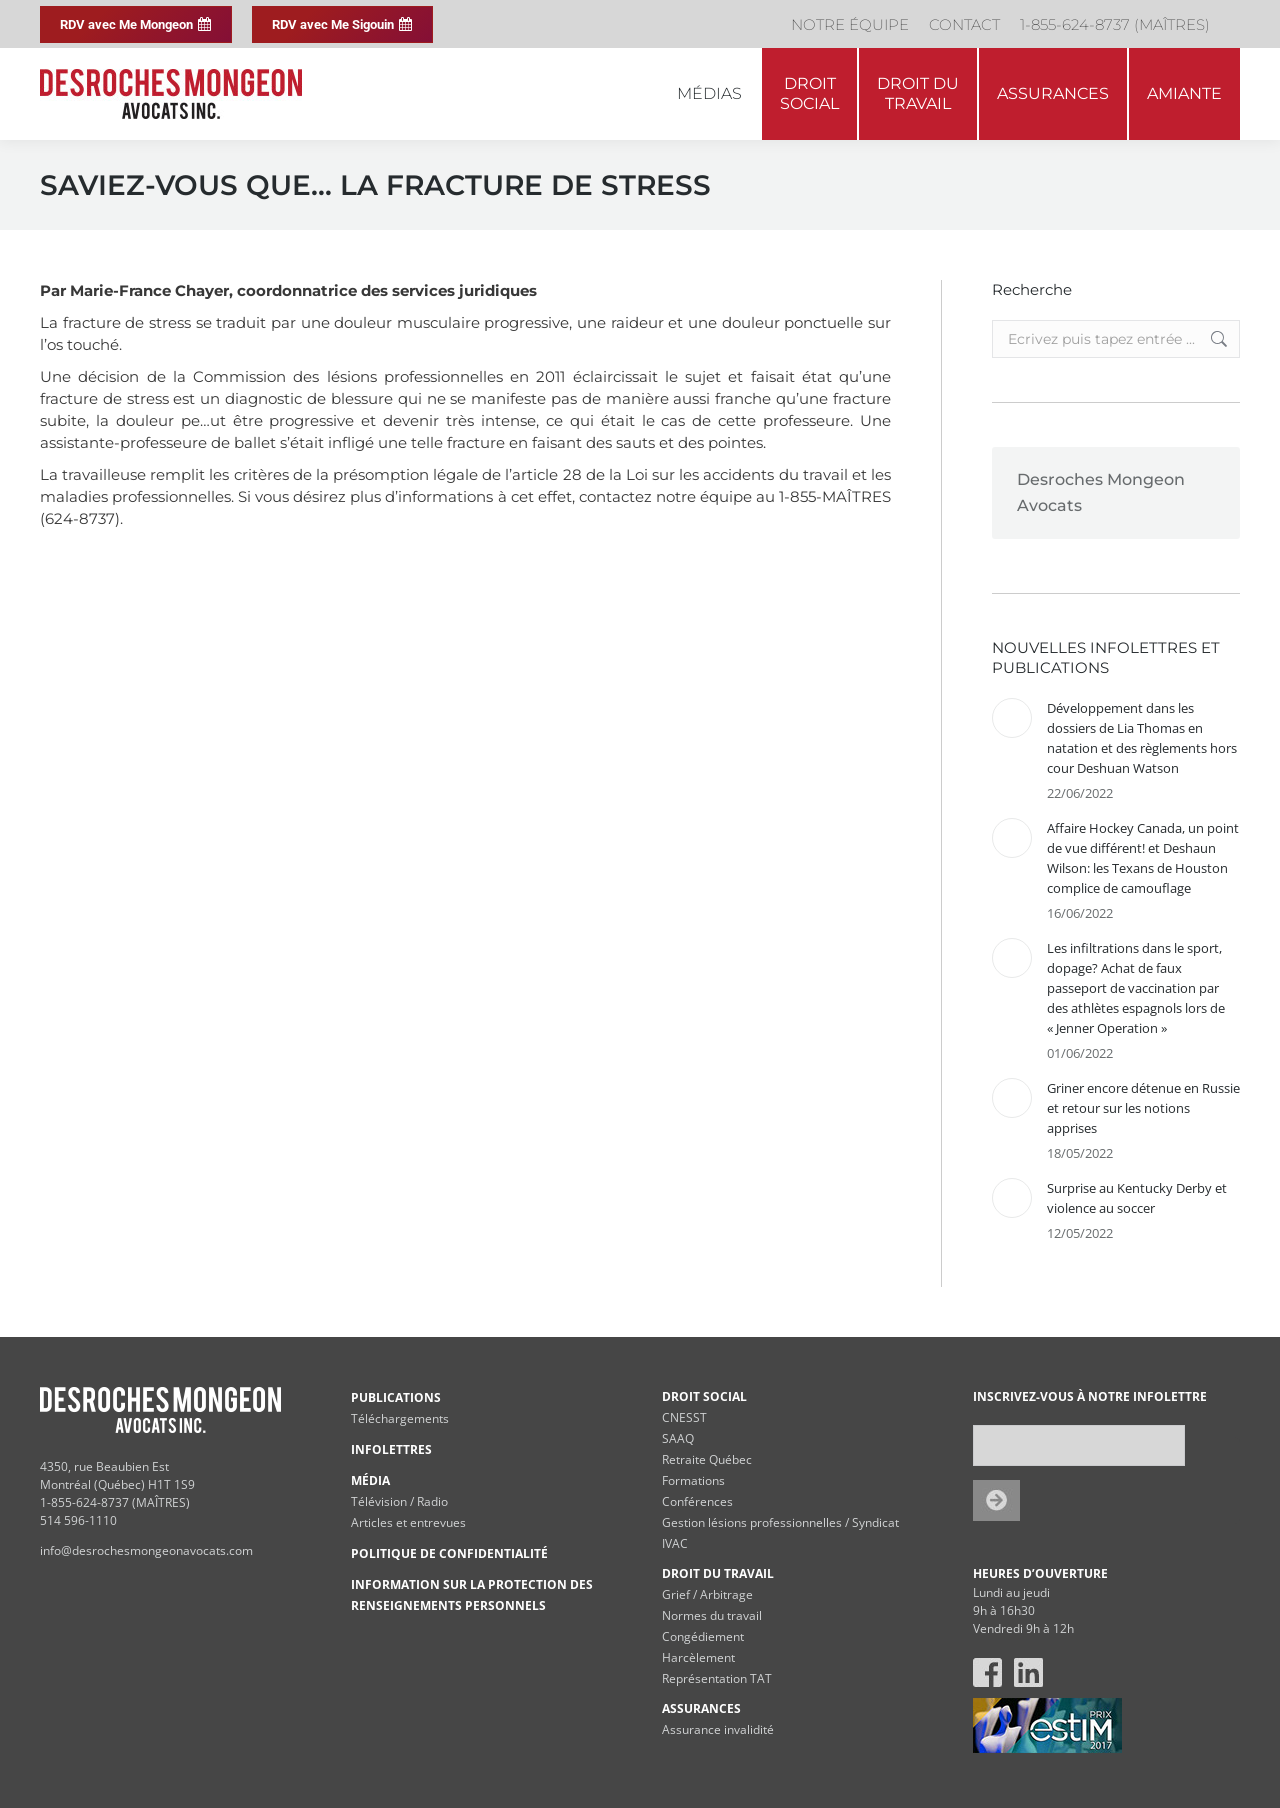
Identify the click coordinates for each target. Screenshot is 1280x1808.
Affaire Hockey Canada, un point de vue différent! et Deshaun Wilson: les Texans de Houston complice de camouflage (1143, 858)
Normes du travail (712, 1615)
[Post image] (1012, 718)
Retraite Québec (707, 1459)
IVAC (675, 1543)
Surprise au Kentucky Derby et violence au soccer (1137, 1198)
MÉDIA (370, 1480)
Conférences (697, 1501)
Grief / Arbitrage (707, 1594)
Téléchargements (400, 1418)
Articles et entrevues (408, 1522)
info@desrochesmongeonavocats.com (146, 1550)
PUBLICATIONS (396, 1397)
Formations (693, 1480)
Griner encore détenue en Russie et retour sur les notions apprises (1143, 1108)
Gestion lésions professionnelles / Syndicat (780, 1522)
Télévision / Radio (399, 1501)
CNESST (684, 1417)
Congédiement (703, 1636)
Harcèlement (698, 1657)
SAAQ (678, 1438)
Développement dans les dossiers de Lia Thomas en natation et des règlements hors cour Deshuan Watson (1142, 738)
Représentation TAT (717, 1678)
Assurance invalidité (718, 1729)
